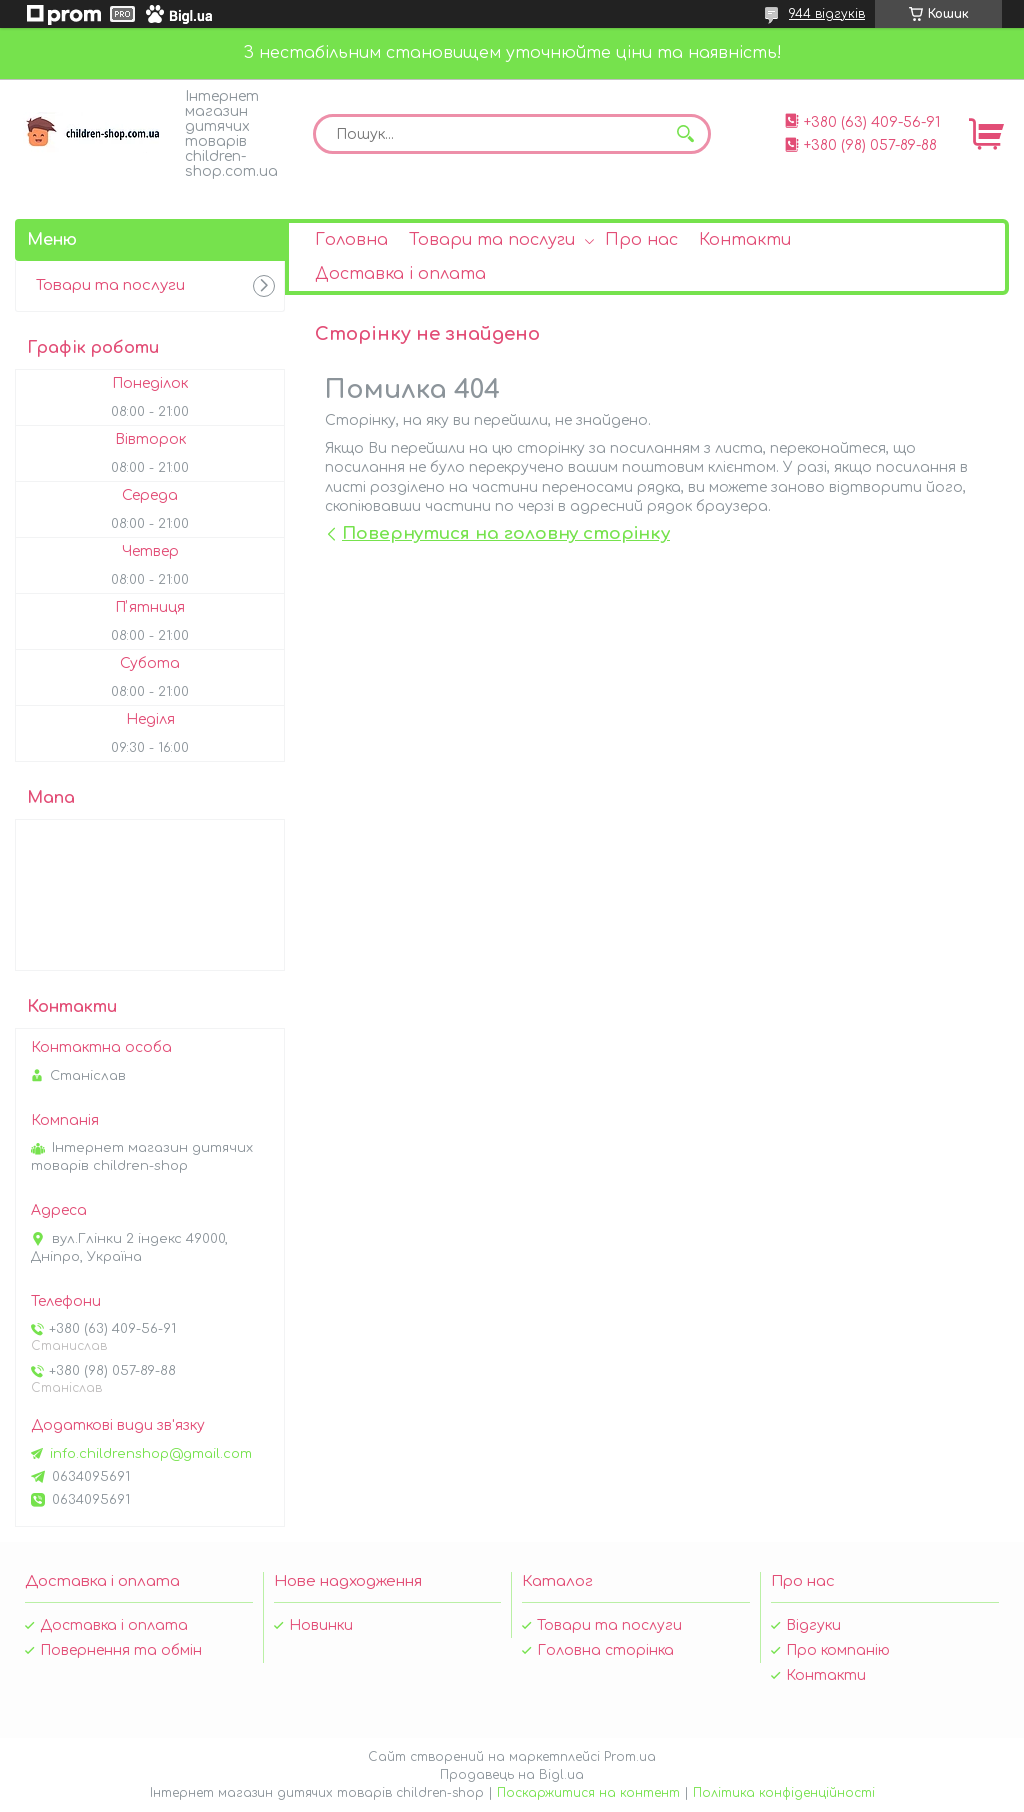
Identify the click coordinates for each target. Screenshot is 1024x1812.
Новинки (321, 1625)
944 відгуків (827, 14)
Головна (351, 240)
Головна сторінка (605, 1650)
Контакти (745, 240)
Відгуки (813, 1625)
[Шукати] (686, 134)
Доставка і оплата (400, 274)
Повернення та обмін (121, 1650)
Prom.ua (630, 1757)
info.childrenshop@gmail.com (151, 1454)
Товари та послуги (492, 240)
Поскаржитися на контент (588, 1793)
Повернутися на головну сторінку (506, 533)
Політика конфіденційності (784, 1793)
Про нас (641, 240)
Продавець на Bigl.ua (512, 1775)
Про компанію (838, 1650)
